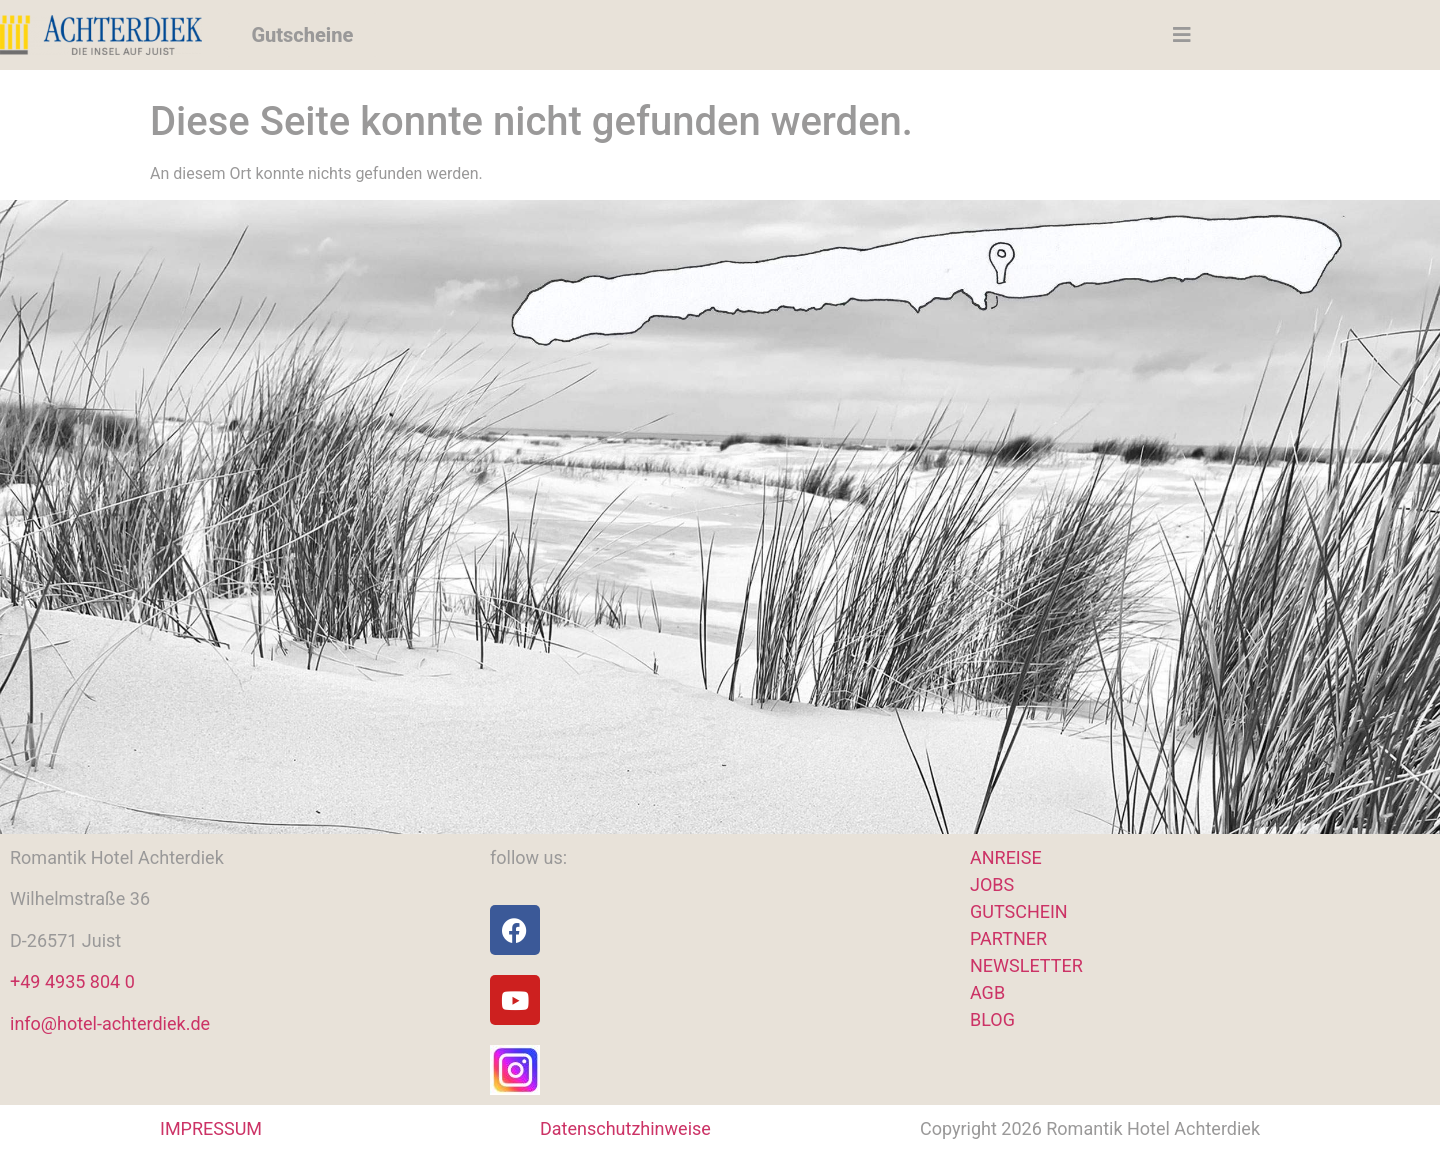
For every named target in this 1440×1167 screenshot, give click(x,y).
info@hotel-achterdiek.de (110, 1023)
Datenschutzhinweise (625, 1128)
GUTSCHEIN (1019, 911)
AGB (987, 992)
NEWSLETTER (1026, 965)
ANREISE (1006, 857)
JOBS (992, 884)
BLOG (992, 1019)
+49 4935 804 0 (72, 981)
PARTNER (1008, 938)
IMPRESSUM (211, 1128)
